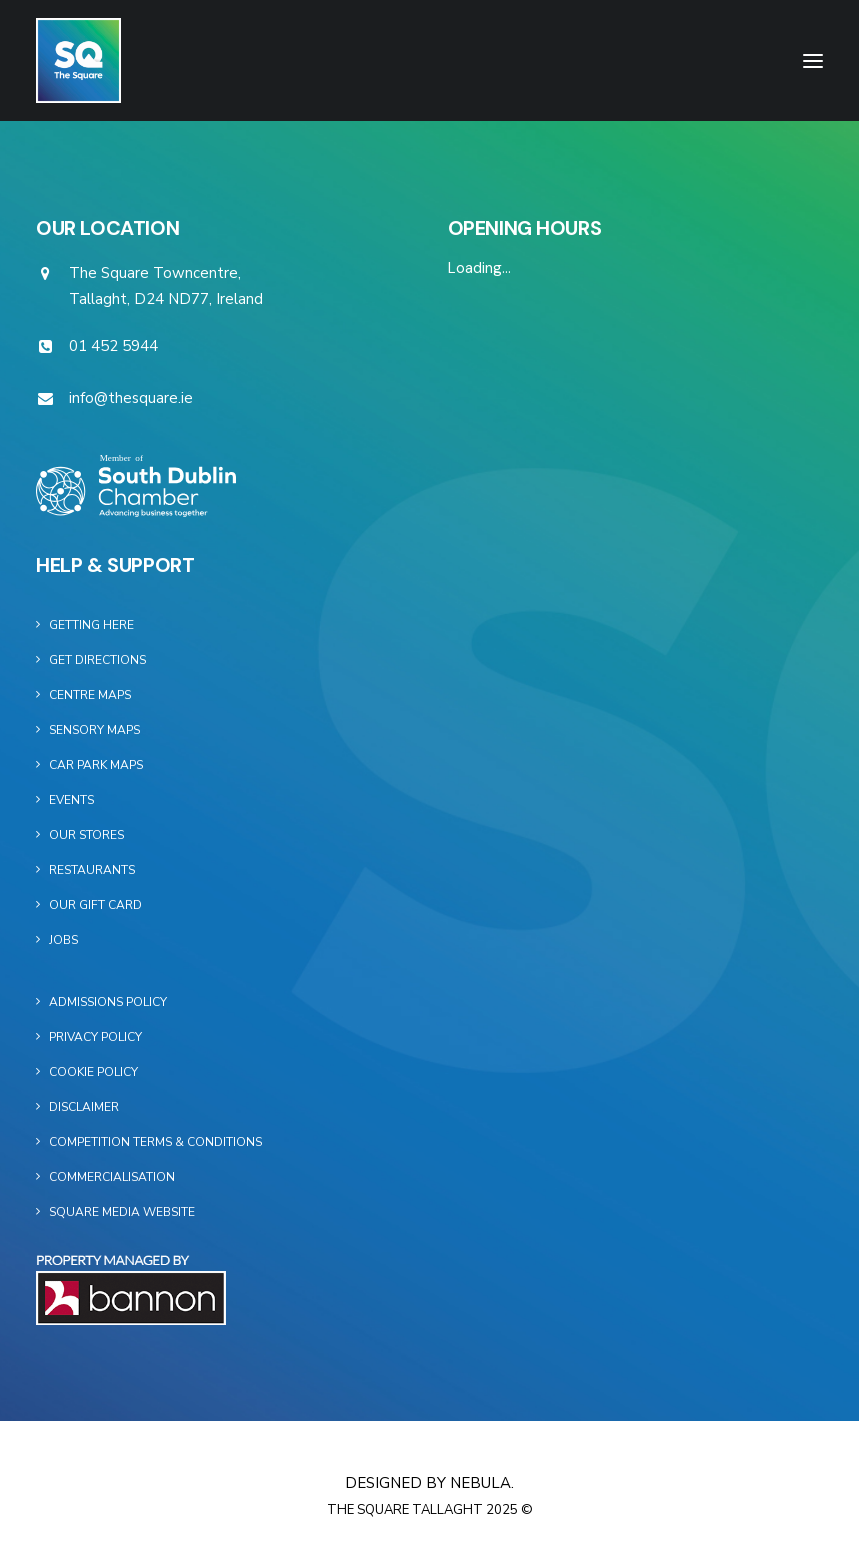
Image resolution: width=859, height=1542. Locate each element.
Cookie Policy (93, 1072)
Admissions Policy (108, 1002)
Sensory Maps (94, 730)
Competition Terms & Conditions (155, 1142)
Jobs (63, 940)
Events (71, 800)
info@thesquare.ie (131, 398)
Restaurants (92, 870)
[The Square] (78, 60)
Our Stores (86, 835)
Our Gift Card (95, 905)
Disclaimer (84, 1107)
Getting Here (91, 625)
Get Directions (97, 660)
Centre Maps (90, 695)
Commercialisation (112, 1177)
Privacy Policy (95, 1037)
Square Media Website (122, 1212)
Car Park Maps (96, 765)
